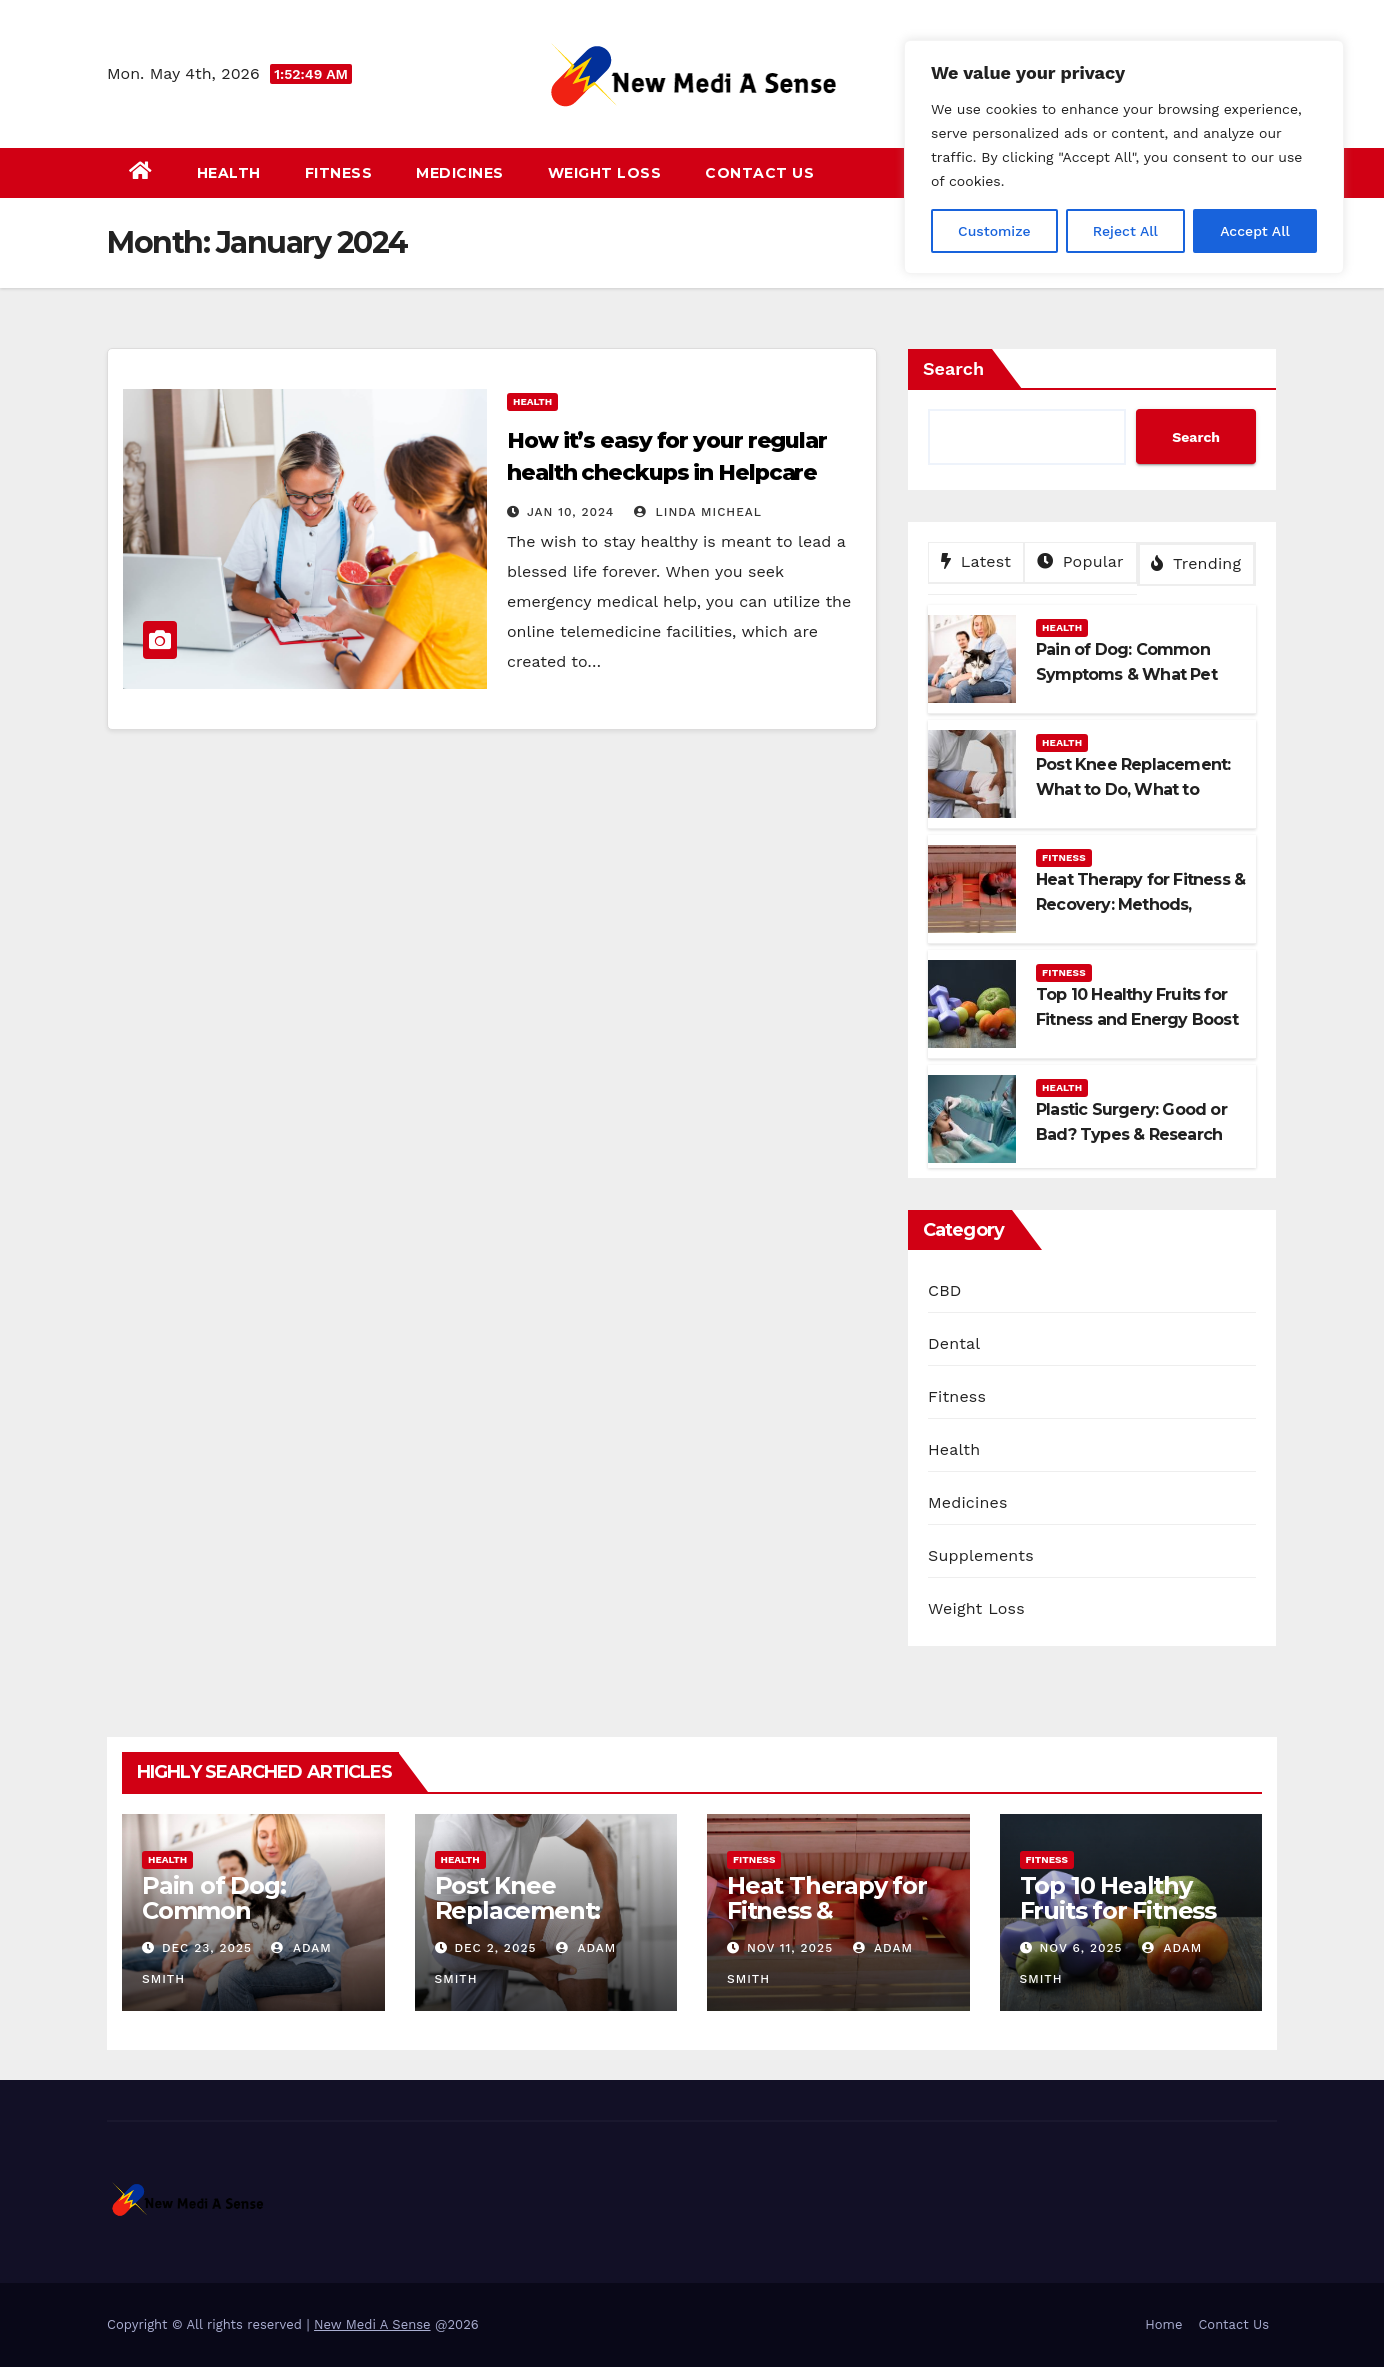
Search (953, 368)
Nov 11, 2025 (790, 1948)
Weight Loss (605, 173)
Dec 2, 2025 (495, 1948)
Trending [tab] (1196, 563)
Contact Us (759, 173)
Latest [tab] (976, 561)
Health (229, 173)
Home (1163, 2324)
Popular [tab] (1080, 561)
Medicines (460, 173)
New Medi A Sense (372, 2324)
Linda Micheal (698, 512)
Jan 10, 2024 (570, 512)
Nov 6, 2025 (1080, 1948)
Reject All (1125, 231)
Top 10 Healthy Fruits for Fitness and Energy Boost (1124, 1910)
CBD (945, 1290)
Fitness (339, 173)
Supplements (981, 1555)
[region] (1124, 157)
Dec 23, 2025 (207, 1948)
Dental (954, 1343)
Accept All (1255, 231)
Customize (994, 231)
